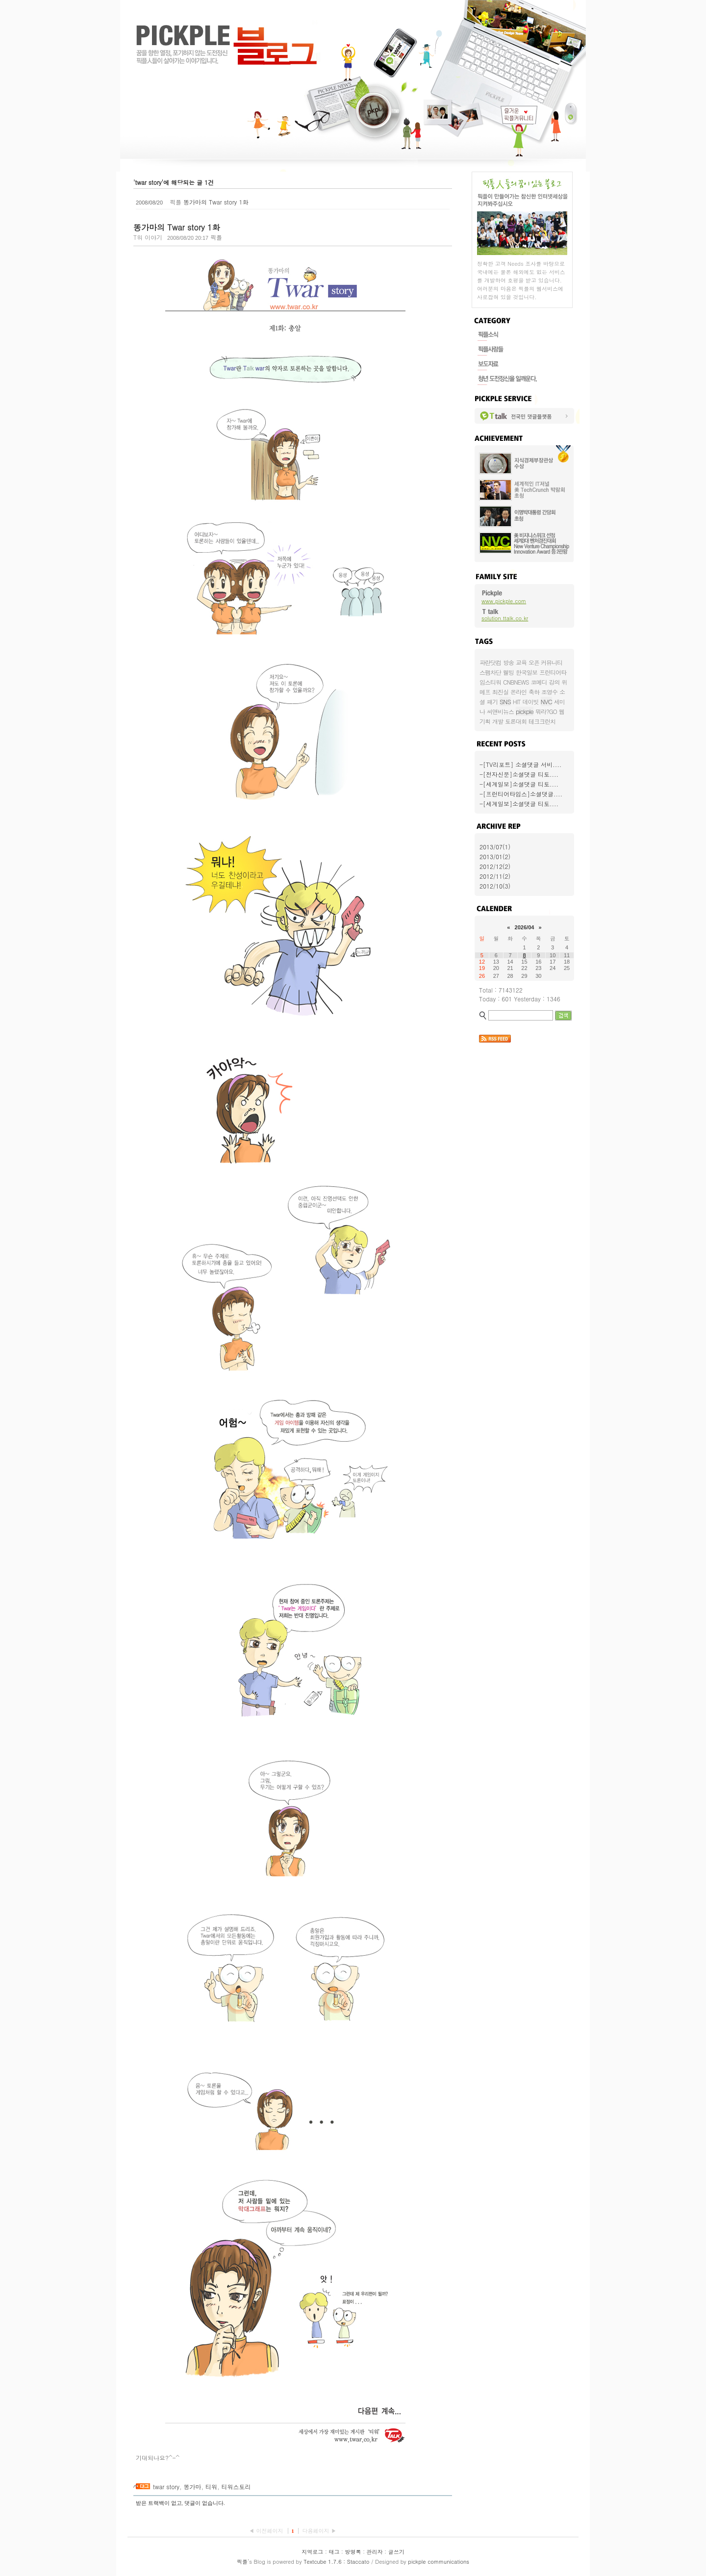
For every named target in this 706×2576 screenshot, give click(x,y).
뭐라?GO (546, 711)
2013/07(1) (494, 846)
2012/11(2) (494, 876)
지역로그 (312, 2551)
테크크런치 (542, 721)
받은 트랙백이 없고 (159, 2503)
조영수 (549, 692)
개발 (497, 721)
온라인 (518, 692)
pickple (524, 711)
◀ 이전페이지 (267, 2530)
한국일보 (526, 672)
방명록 (353, 2551)
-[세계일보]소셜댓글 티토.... (518, 784)
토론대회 (516, 721)
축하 (534, 692)
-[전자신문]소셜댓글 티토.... (518, 774)
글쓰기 (396, 2551)
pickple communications (438, 2561)
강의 (554, 682)
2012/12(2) (494, 866)
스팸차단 (490, 672)
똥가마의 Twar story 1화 (215, 202)
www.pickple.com (503, 601)
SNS (505, 701)
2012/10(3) (494, 886)
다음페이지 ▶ (319, 2530)
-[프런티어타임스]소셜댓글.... (520, 794)
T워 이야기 (147, 237)
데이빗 (531, 701)
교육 (521, 662)
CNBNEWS (516, 682)
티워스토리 (236, 2486)
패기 (492, 701)
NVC (546, 701)
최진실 (500, 692)
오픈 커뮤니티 (545, 662)
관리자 (375, 2551)
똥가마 (193, 2486)
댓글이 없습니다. (204, 2503)
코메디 (539, 682)
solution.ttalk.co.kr (504, 618)
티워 (211, 2486)
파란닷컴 (490, 662)
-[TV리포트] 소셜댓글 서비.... (520, 764)
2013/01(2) (494, 856)
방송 (508, 662)
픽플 (242, 2561)
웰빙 (508, 672)
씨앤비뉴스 (500, 711)
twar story (166, 2486)
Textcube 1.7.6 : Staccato (336, 2561)
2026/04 (524, 927)
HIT (517, 701)
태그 (333, 2551)
